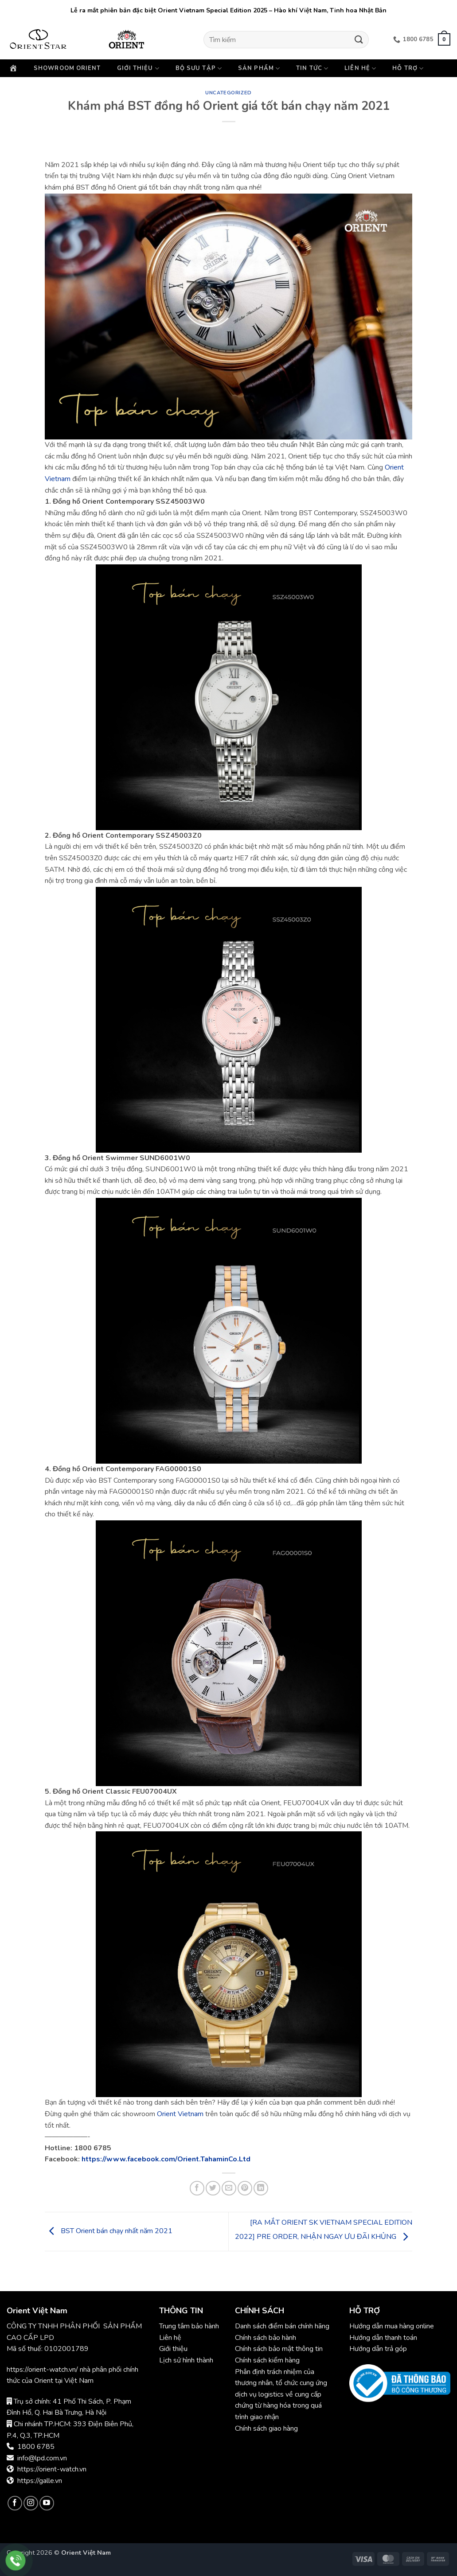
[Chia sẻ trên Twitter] (213, 2188)
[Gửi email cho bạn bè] (229, 2188)
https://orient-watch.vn (51, 2469)
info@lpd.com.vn (42, 2458)
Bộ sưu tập (199, 68)
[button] (444, 39)
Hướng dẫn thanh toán (383, 2338)
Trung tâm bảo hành (189, 2326)
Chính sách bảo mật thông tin (279, 2349)
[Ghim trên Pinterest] (245, 2188)
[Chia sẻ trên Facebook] (197, 2188)
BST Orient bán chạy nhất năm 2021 (108, 2231)
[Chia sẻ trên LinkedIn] (261, 2188)
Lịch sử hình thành (186, 2360)
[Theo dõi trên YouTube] (46, 2503)
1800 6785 (36, 2447)
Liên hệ (360, 68)
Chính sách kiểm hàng (267, 2360)
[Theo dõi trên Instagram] (30, 2503)
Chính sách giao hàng (266, 2428)
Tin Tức (312, 68)
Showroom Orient (67, 68)
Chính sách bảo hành (266, 2338)
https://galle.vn (39, 2481)
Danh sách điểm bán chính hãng (282, 2326)
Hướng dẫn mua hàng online (391, 2326)
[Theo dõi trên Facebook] (15, 2503)
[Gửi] (359, 39)
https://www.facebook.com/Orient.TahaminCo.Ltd (166, 2159)
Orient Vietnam (180, 2114)
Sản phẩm (259, 68)
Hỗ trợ (408, 68)
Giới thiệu (138, 68)
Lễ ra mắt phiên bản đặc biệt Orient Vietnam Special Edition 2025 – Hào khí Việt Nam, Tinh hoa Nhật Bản (228, 10)
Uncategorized (228, 92)
